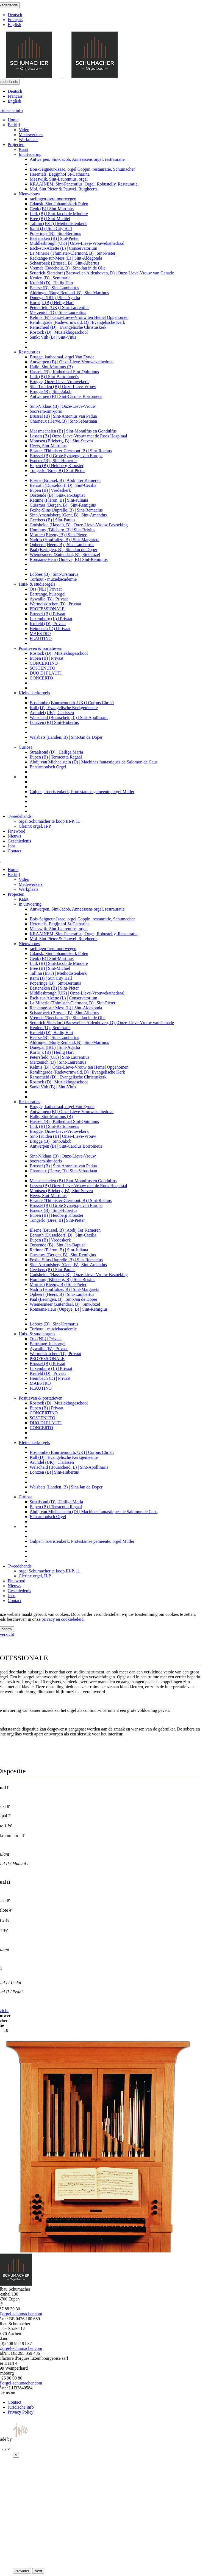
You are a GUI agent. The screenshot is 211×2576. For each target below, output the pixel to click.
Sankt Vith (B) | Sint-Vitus (53, 337)
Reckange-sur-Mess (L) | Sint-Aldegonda (66, 258)
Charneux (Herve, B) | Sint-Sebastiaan (63, 421)
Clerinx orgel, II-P (35, 826)
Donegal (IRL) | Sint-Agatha (55, 297)
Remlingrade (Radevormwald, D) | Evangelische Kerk (77, 322)
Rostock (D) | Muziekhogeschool (59, 332)
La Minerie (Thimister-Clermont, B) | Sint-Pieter (72, 253)
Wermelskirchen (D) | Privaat (55, 604)
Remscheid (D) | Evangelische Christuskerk (68, 327)
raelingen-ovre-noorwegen (53, 198)
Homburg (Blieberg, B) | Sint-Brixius (62, 529)
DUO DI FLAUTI (46, 673)
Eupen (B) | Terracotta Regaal (56, 757)
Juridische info (21, 2407)
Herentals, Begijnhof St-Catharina (60, 174)
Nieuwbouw (29, 194)
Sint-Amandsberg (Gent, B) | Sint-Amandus (68, 515)
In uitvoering (30, 154)
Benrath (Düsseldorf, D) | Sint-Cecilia (63, 485)
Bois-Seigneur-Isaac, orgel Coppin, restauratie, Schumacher (82, 169)
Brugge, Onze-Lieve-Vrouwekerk (59, 381)
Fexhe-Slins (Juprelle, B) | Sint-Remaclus (66, 510)
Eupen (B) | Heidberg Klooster (57, 465)
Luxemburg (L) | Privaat (51, 618)
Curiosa (25, 747)
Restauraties (29, 352)
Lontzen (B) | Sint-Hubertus (54, 722)
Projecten (16, 144)
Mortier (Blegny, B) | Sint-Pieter (58, 534)
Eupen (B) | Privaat (46, 658)
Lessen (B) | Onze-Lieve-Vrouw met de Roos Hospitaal (78, 436)
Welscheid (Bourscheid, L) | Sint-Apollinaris (69, 717)
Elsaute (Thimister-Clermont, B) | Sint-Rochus (71, 450)
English (14, 24)
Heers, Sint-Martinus (48, 445)
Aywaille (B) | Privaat (49, 599)
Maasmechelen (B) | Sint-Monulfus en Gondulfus (73, 431)
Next (38, 2571)
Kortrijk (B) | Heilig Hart (52, 302)
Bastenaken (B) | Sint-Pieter (54, 238)
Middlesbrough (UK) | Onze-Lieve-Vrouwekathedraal (77, 243)
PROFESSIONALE (47, 608)
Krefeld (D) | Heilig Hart (51, 282)
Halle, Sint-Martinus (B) (51, 366)
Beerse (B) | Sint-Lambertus (54, 287)
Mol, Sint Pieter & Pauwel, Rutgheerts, (64, 189)
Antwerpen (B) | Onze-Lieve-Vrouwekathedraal (72, 361)
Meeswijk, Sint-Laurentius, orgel (59, 179)
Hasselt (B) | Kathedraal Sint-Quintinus (64, 371)
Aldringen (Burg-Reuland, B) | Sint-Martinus (69, 292)
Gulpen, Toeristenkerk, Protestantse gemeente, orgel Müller (82, 791)
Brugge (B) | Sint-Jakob (50, 391)
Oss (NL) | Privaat (46, 589)
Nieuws (14, 836)
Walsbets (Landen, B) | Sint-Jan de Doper (66, 737)
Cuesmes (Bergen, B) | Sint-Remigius (63, 505)
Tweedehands (20, 816)
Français (15, 19)
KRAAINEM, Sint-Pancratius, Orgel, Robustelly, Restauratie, (84, 184)
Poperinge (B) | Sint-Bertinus (55, 233)
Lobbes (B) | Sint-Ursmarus (54, 574)
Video (24, 129)
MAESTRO (40, 633)
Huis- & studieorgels (37, 584)
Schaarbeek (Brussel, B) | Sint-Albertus (64, 263)
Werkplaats (28, 139)
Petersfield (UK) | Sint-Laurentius (59, 307)
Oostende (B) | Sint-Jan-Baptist (57, 495)
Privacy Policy (21, 2412)
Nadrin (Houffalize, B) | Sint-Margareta (64, 539)
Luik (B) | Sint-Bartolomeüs (54, 376)
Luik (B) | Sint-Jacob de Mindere (59, 213)
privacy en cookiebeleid (62, 1619)
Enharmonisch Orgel (48, 767)
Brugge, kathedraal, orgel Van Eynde (62, 357)
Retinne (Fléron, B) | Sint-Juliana (59, 500)
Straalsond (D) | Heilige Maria (56, 752)
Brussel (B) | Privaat (47, 613)
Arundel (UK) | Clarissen (52, 712)
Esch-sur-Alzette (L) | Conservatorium (63, 248)
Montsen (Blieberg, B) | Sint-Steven (61, 441)
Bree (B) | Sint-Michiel (50, 218)
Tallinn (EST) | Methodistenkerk (58, 223)
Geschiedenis (19, 841)
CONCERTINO (44, 663)
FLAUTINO (41, 638)
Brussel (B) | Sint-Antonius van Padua (63, 416)
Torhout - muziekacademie (53, 579)
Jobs (11, 846)
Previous (22, 2571)
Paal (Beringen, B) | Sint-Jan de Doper (63, 549)
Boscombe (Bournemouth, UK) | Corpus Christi (72, 702)
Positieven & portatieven (40, 648)
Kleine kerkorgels (34, 692)
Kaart (24, 149)
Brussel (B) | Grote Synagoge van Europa (66, 455)
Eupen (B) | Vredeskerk (50, 490)
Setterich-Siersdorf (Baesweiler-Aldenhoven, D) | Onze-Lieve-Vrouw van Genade (102, 273)
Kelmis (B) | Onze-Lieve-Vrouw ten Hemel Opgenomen (79, 317)
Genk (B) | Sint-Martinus (52, 208)
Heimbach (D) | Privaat (50, 628)
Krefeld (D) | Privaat (48, 623)
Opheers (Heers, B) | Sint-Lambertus (62, 544)
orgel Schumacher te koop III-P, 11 (49, 821)
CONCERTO (41, 678)
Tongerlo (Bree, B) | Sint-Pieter (57, 470)
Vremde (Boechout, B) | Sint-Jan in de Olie (68, 268)
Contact (14, 851)
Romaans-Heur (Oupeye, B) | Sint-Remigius (69, 559)
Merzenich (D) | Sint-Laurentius (58, 312)
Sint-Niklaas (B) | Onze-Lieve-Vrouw (63, 406)
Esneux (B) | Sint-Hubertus (53, 460)
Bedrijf (14, 124)
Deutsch (15, 14)
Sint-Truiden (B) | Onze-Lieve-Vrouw (63, 386)
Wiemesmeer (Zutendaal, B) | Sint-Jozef (65, 554)
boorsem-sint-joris (46, 411)
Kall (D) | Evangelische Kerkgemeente (64, 707)
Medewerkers (31, 134)
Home (13, 119)
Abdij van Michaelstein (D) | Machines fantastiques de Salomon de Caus (93, 762)
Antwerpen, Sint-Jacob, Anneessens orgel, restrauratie (77, 159)
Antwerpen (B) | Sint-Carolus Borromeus (66, 396)
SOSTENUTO (42, 668)
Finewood (16, 831)
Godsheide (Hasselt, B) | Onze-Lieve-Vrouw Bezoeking (79, 524)
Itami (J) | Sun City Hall (51, 228)
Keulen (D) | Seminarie (50, 278)
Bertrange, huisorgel (47, 594)
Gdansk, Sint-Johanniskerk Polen (59, 203)
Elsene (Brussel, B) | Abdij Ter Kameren (65, 480)
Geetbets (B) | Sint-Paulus (52, 520)
